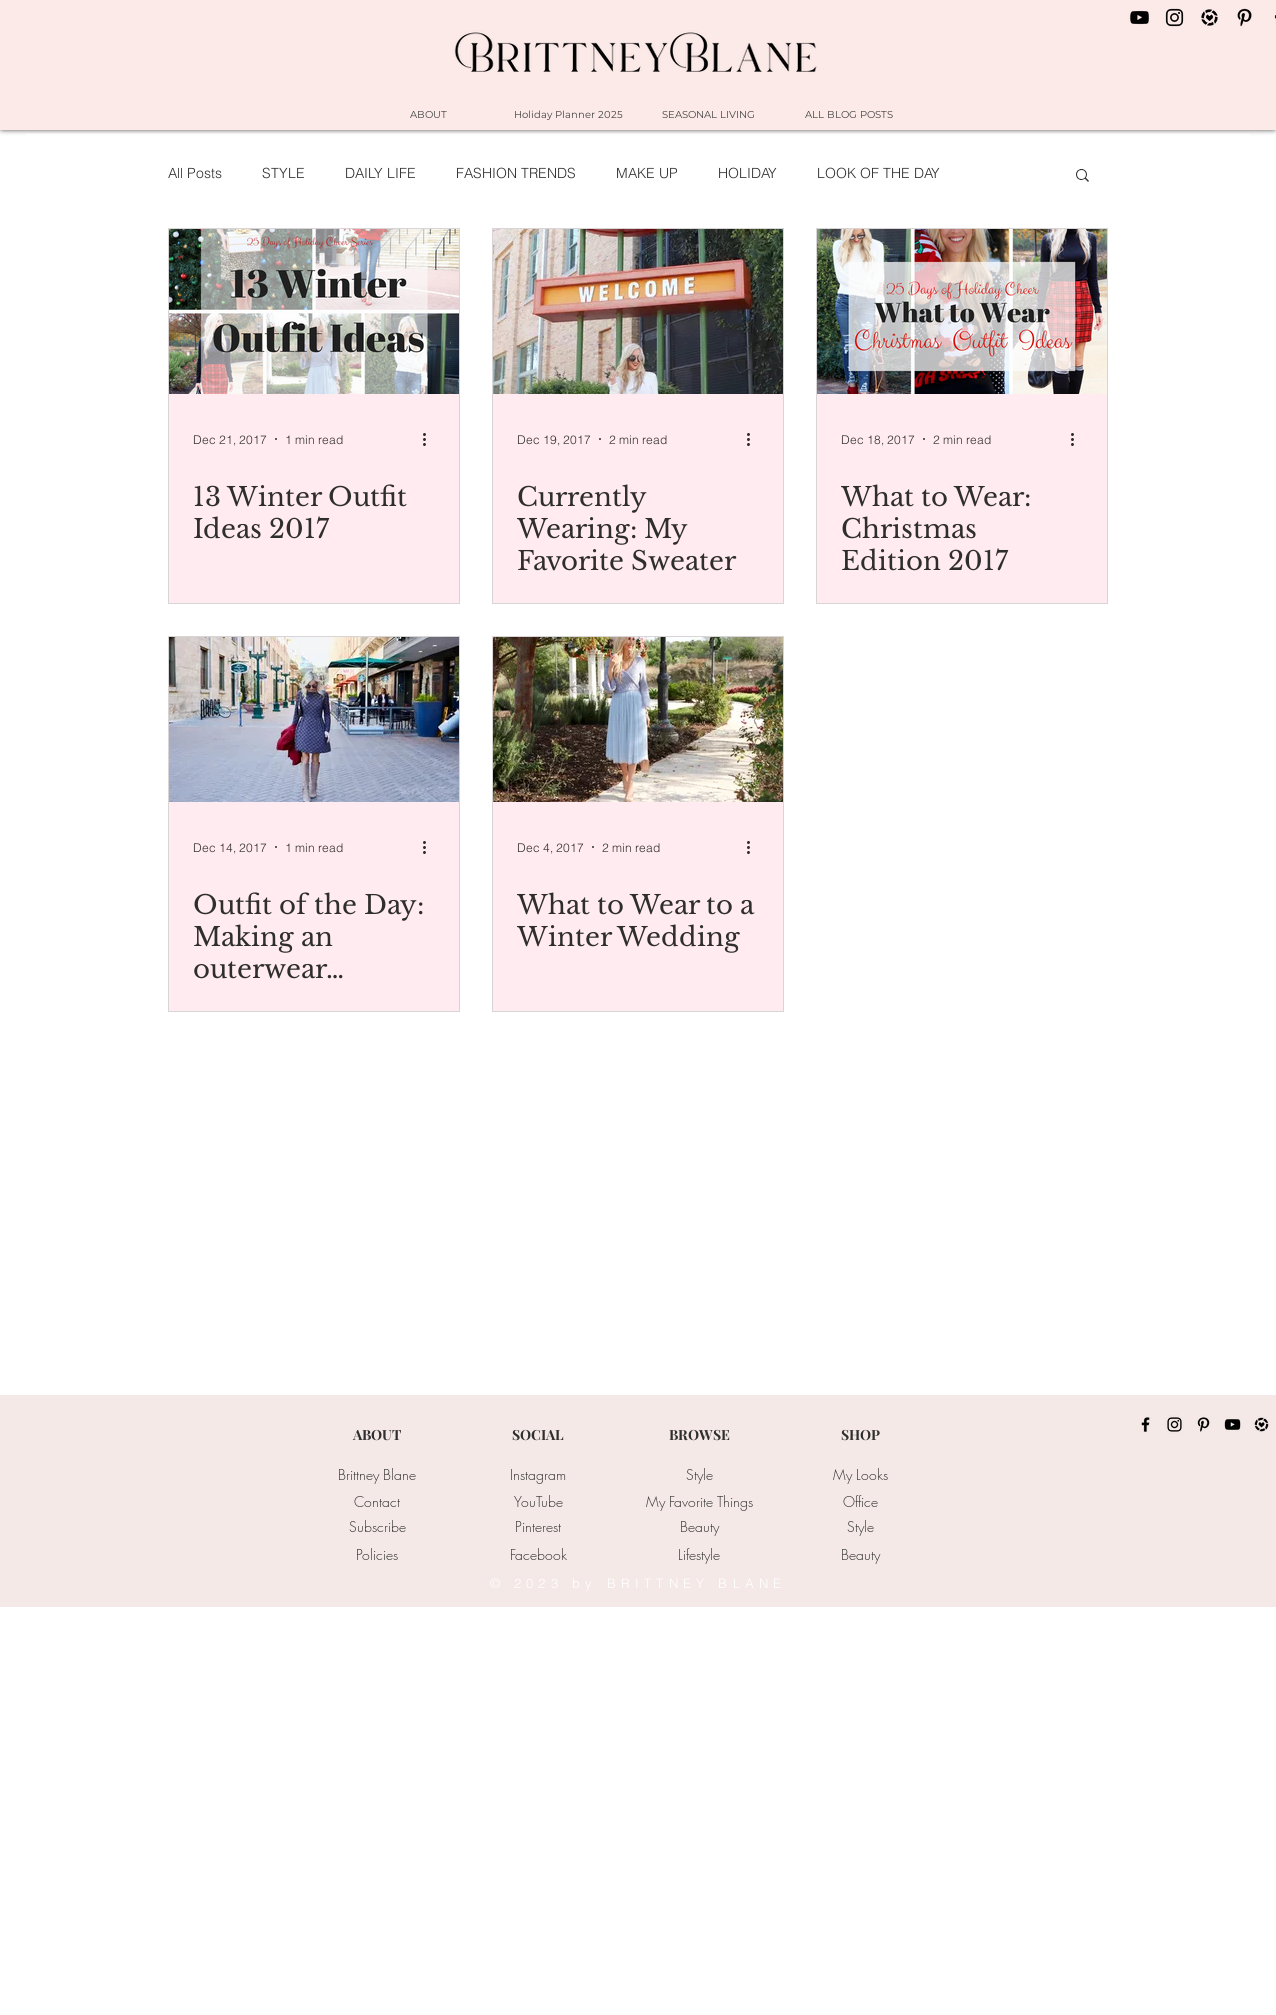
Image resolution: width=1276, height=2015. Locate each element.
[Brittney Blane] (377, 1475)
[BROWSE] (699, 1435)
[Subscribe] (377, 1527)
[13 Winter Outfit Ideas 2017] (314, 311)
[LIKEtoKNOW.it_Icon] (1209, 17)
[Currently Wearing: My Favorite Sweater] (638, 311)
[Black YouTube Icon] (1139, 17)
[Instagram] (538, 1475)
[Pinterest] (538, 1527)
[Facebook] (538, 1555)
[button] (1082, 176)
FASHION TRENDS (516, 173)
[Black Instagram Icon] (1174, 17)
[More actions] (432, 439)
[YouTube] (538, 1502)
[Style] (699, 1475)
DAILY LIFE (380, 173)
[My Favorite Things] (699, 1502)
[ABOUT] (377, 1435)
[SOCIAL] (538, 1435)
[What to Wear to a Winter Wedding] (638, 719)
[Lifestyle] (699, 1555)
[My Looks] (860, 1475)
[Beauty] (699, 1527)
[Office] (860, 1502)
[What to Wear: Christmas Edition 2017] (962, 311)
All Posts (195, 173)
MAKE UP (647, 173)
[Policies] (377, 1555)
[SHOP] (860, 1435)
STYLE (283, 173)
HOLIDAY (747, 173)
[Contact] (377, 1502)
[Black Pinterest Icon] (1244, 17)
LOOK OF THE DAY (878, 173)
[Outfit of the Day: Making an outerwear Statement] (314, 719)
